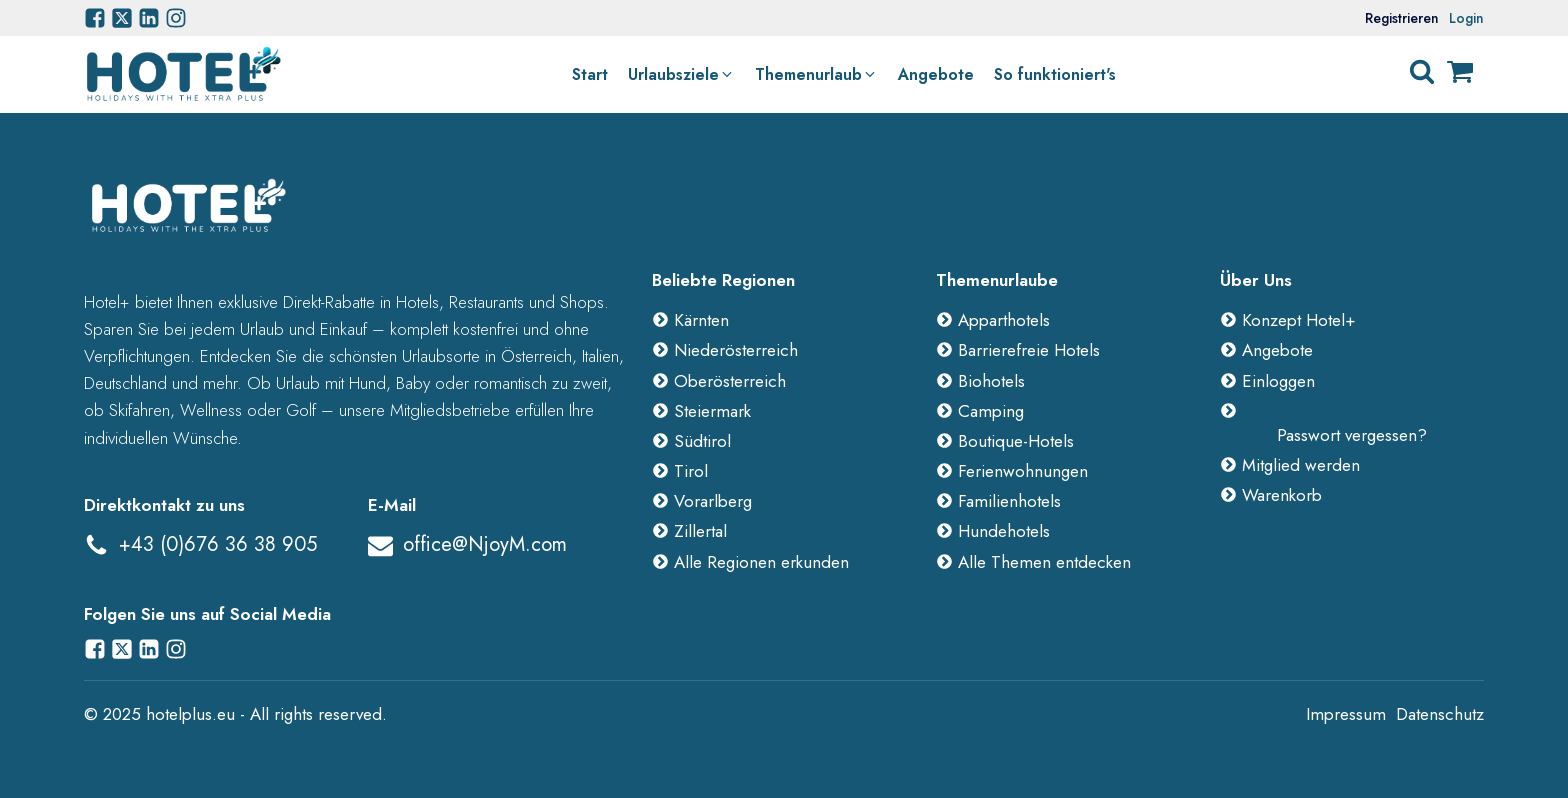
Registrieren (1402, 18)
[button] (681, 75)
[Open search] (1422, 72)
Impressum (1346, 714)
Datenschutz (1440, 714)
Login (1466, 18)
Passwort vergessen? (1352, 435)
